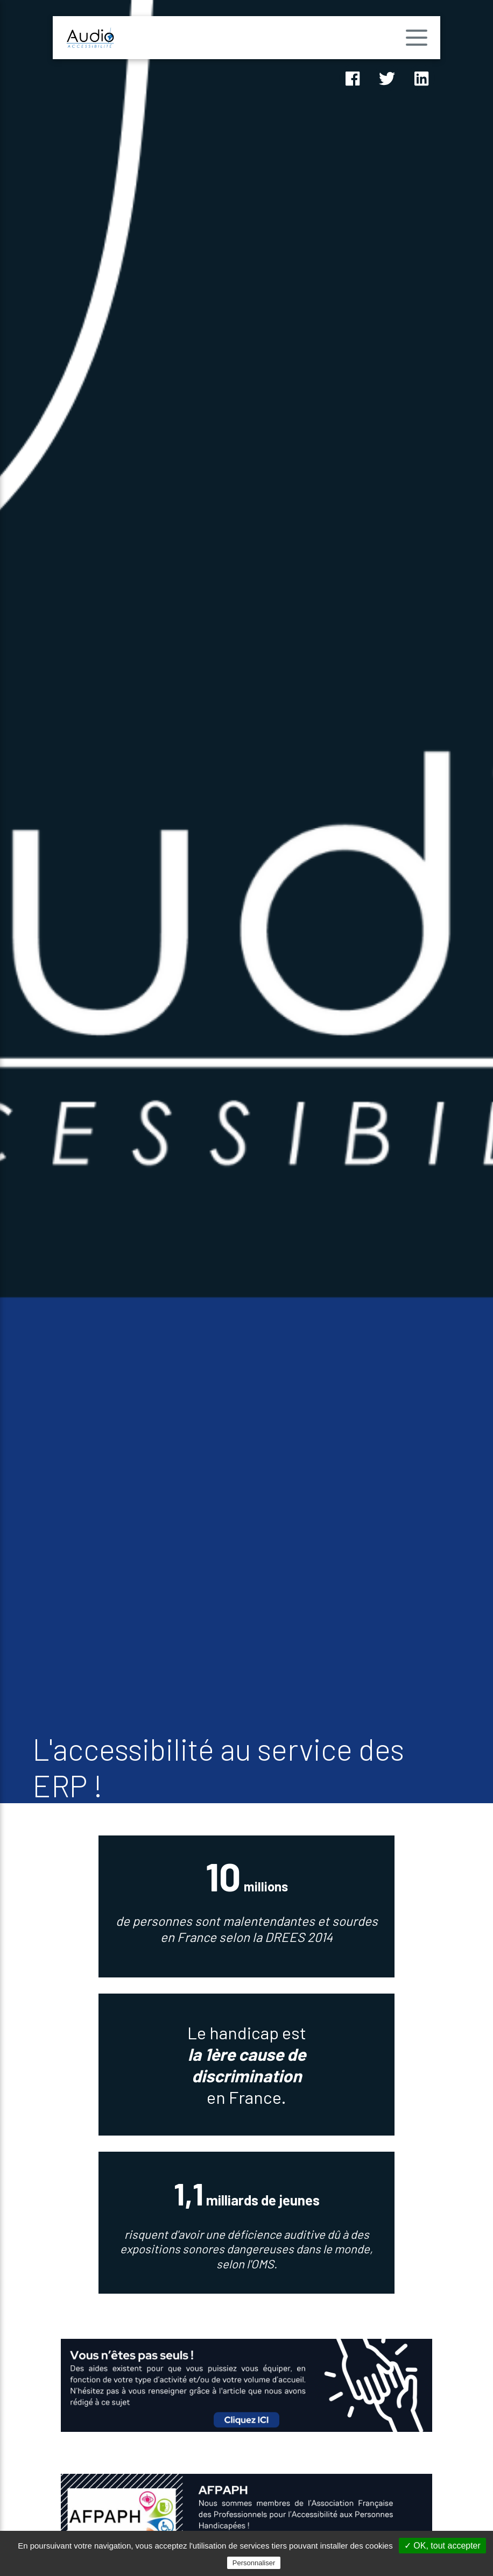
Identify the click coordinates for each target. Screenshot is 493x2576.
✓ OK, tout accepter (442, 2545)
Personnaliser (254, 2563)
